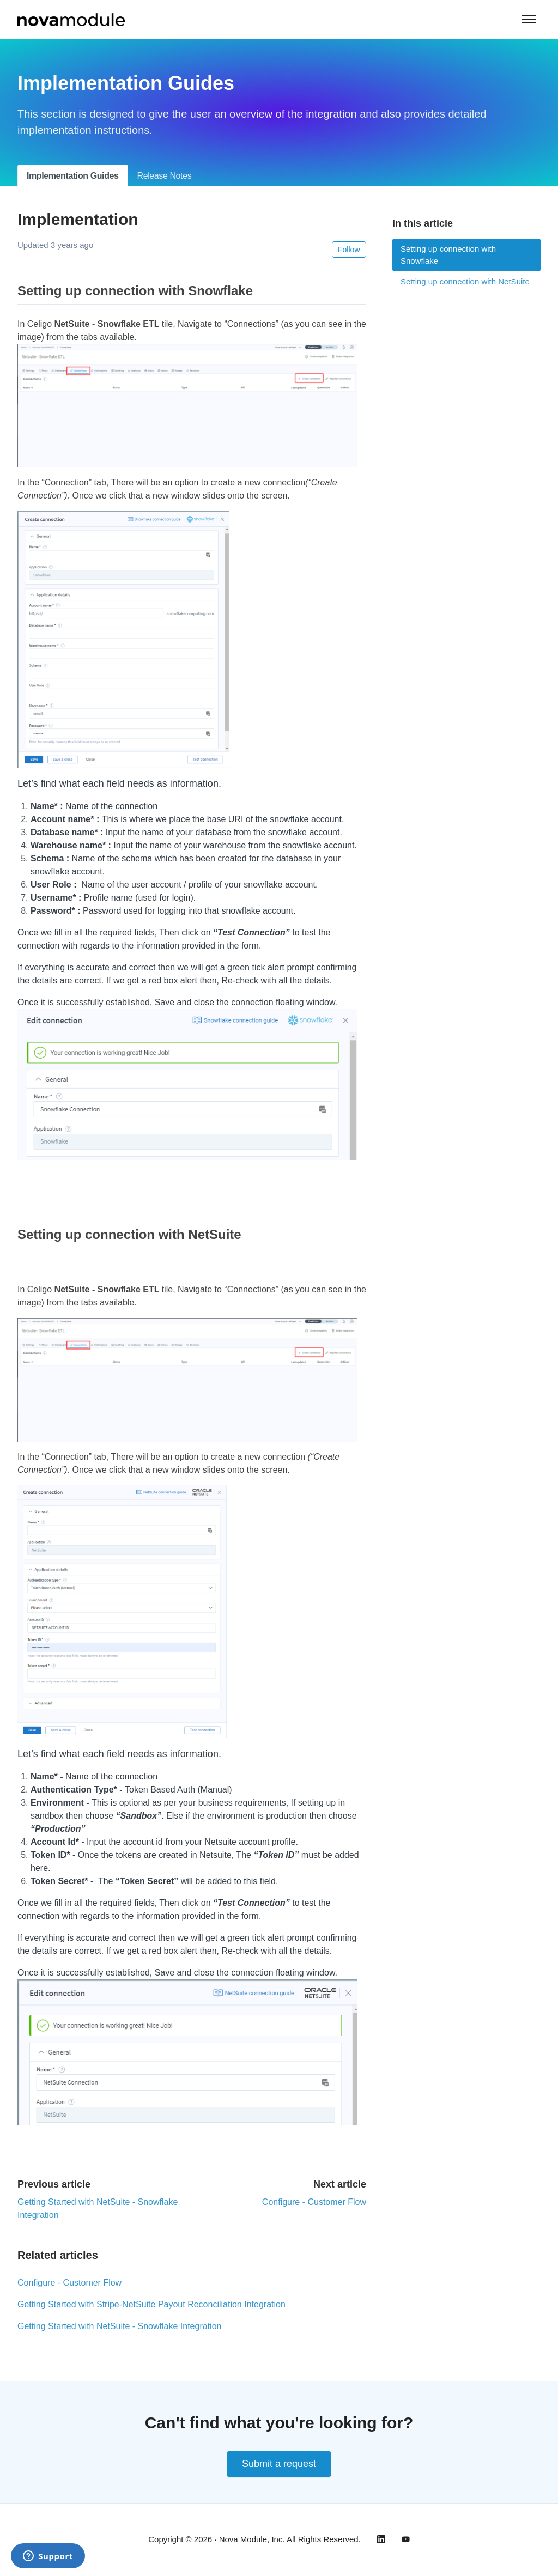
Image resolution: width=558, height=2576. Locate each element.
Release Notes (164, 175)
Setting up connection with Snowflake (448, 255)
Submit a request (279, 2463)
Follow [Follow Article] (349, 249)
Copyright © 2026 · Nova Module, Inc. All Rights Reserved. (254, 2539)
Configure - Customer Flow (314, 2202)
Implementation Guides (73, 175)
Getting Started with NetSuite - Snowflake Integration (119, 2326)
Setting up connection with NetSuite (465, 281)
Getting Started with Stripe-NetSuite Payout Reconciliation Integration (151, 2304)
